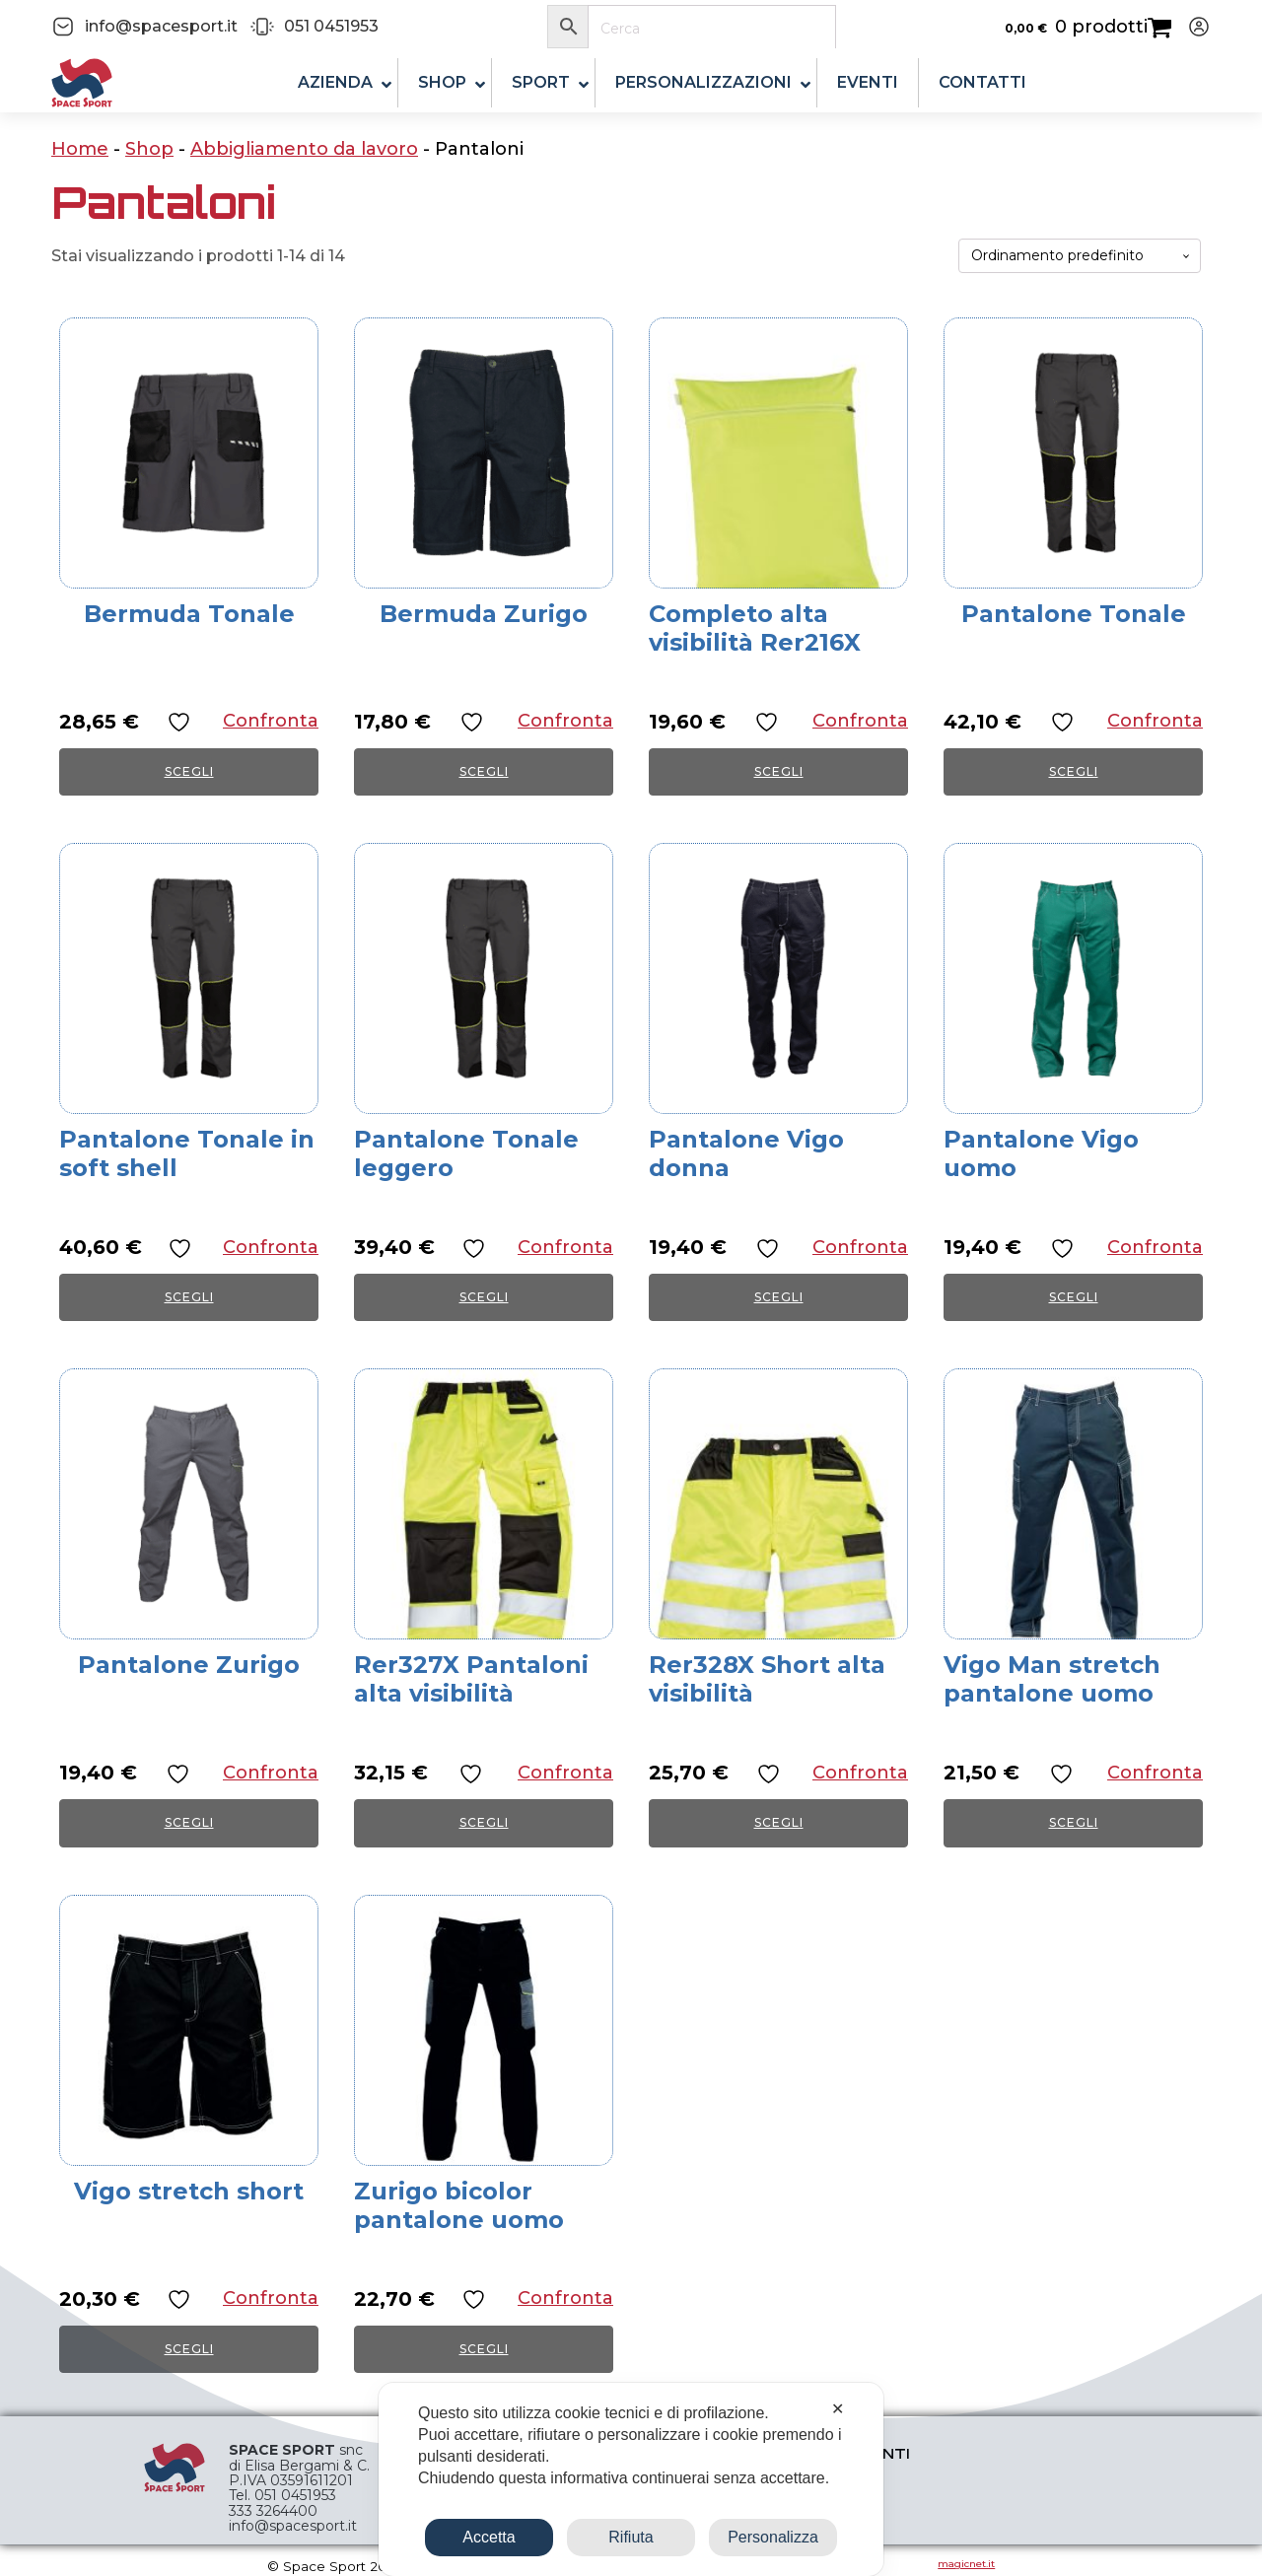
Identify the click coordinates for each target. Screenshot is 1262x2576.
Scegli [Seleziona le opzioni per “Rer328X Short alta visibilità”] (779, 1822)
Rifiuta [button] (630, 2537)
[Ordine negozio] (1079, 256)
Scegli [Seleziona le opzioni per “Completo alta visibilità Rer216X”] (779, 771)
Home (79, 149)
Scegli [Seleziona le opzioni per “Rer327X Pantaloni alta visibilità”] (484, 1822)
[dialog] (631, 2479)
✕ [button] (837, 2409)
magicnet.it (966, 2563)
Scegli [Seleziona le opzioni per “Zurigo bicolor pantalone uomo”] (484, 2348)
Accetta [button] (488, 2537)
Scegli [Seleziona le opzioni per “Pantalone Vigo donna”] (779, 1296)
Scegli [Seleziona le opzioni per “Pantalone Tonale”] (1073, 771)
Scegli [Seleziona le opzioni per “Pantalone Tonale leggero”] (484, 1296)
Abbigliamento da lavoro (304, 149)
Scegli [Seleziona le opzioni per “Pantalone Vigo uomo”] (1073, 1296)
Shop (149, 149)
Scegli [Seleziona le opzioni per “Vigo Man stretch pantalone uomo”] (1073, 1822)
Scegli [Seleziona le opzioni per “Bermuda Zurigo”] (484, 771)
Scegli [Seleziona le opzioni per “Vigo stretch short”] (189, 2348)
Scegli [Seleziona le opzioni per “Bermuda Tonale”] (189, 771)
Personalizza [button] (773, 2537)
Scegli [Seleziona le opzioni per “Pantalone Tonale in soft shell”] (189, 1296)
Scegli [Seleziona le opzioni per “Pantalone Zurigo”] (189, 1822)
